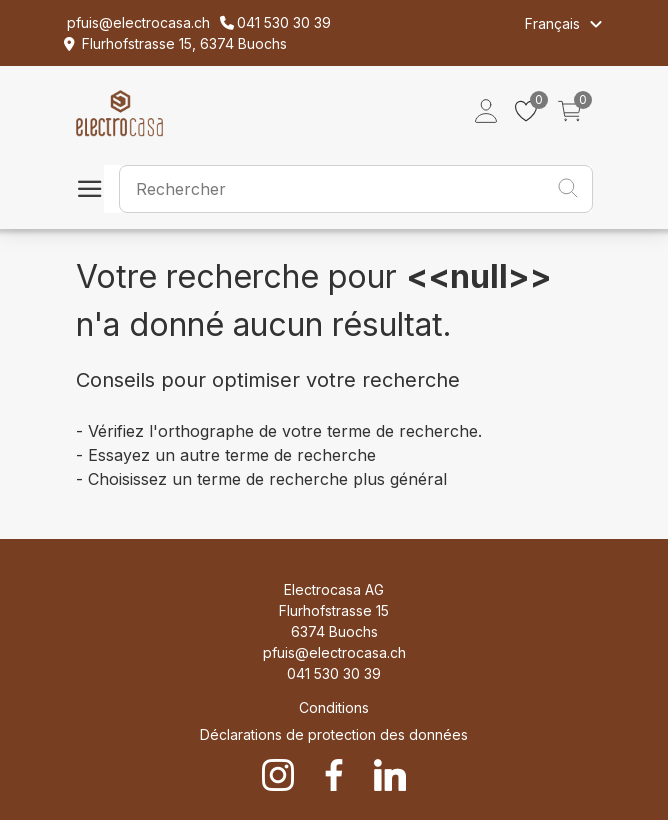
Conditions (334, 707)
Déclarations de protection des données (334, 734)
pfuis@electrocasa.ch (334, 652)
